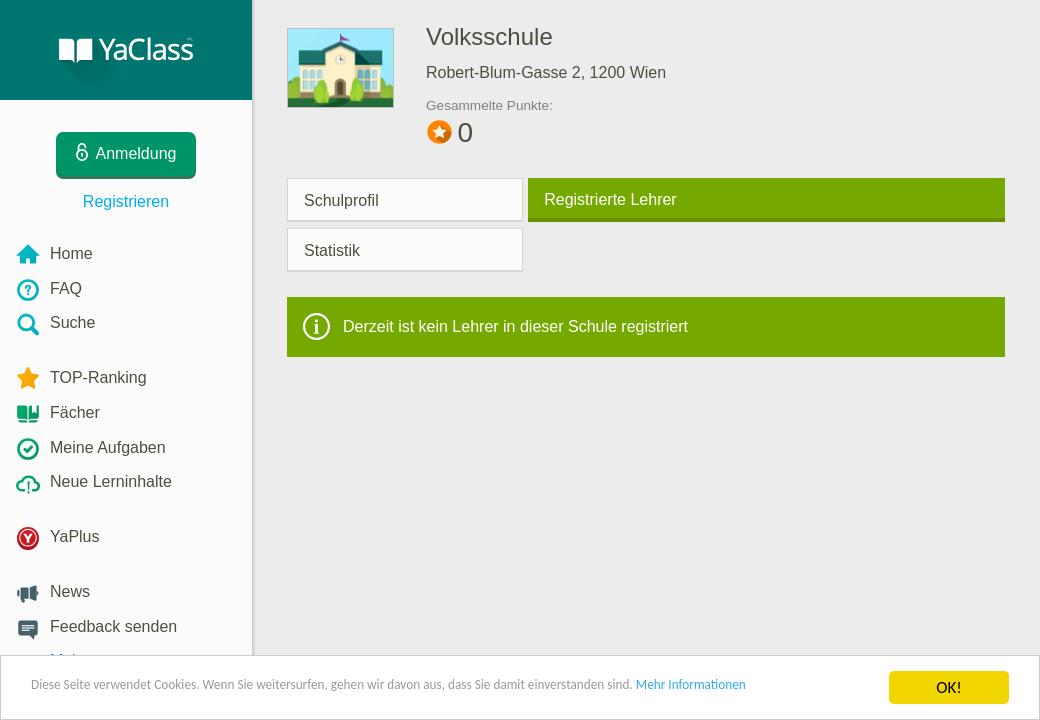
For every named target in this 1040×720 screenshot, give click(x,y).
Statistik (332, 250)
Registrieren (126, 201)
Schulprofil (341, 200)
